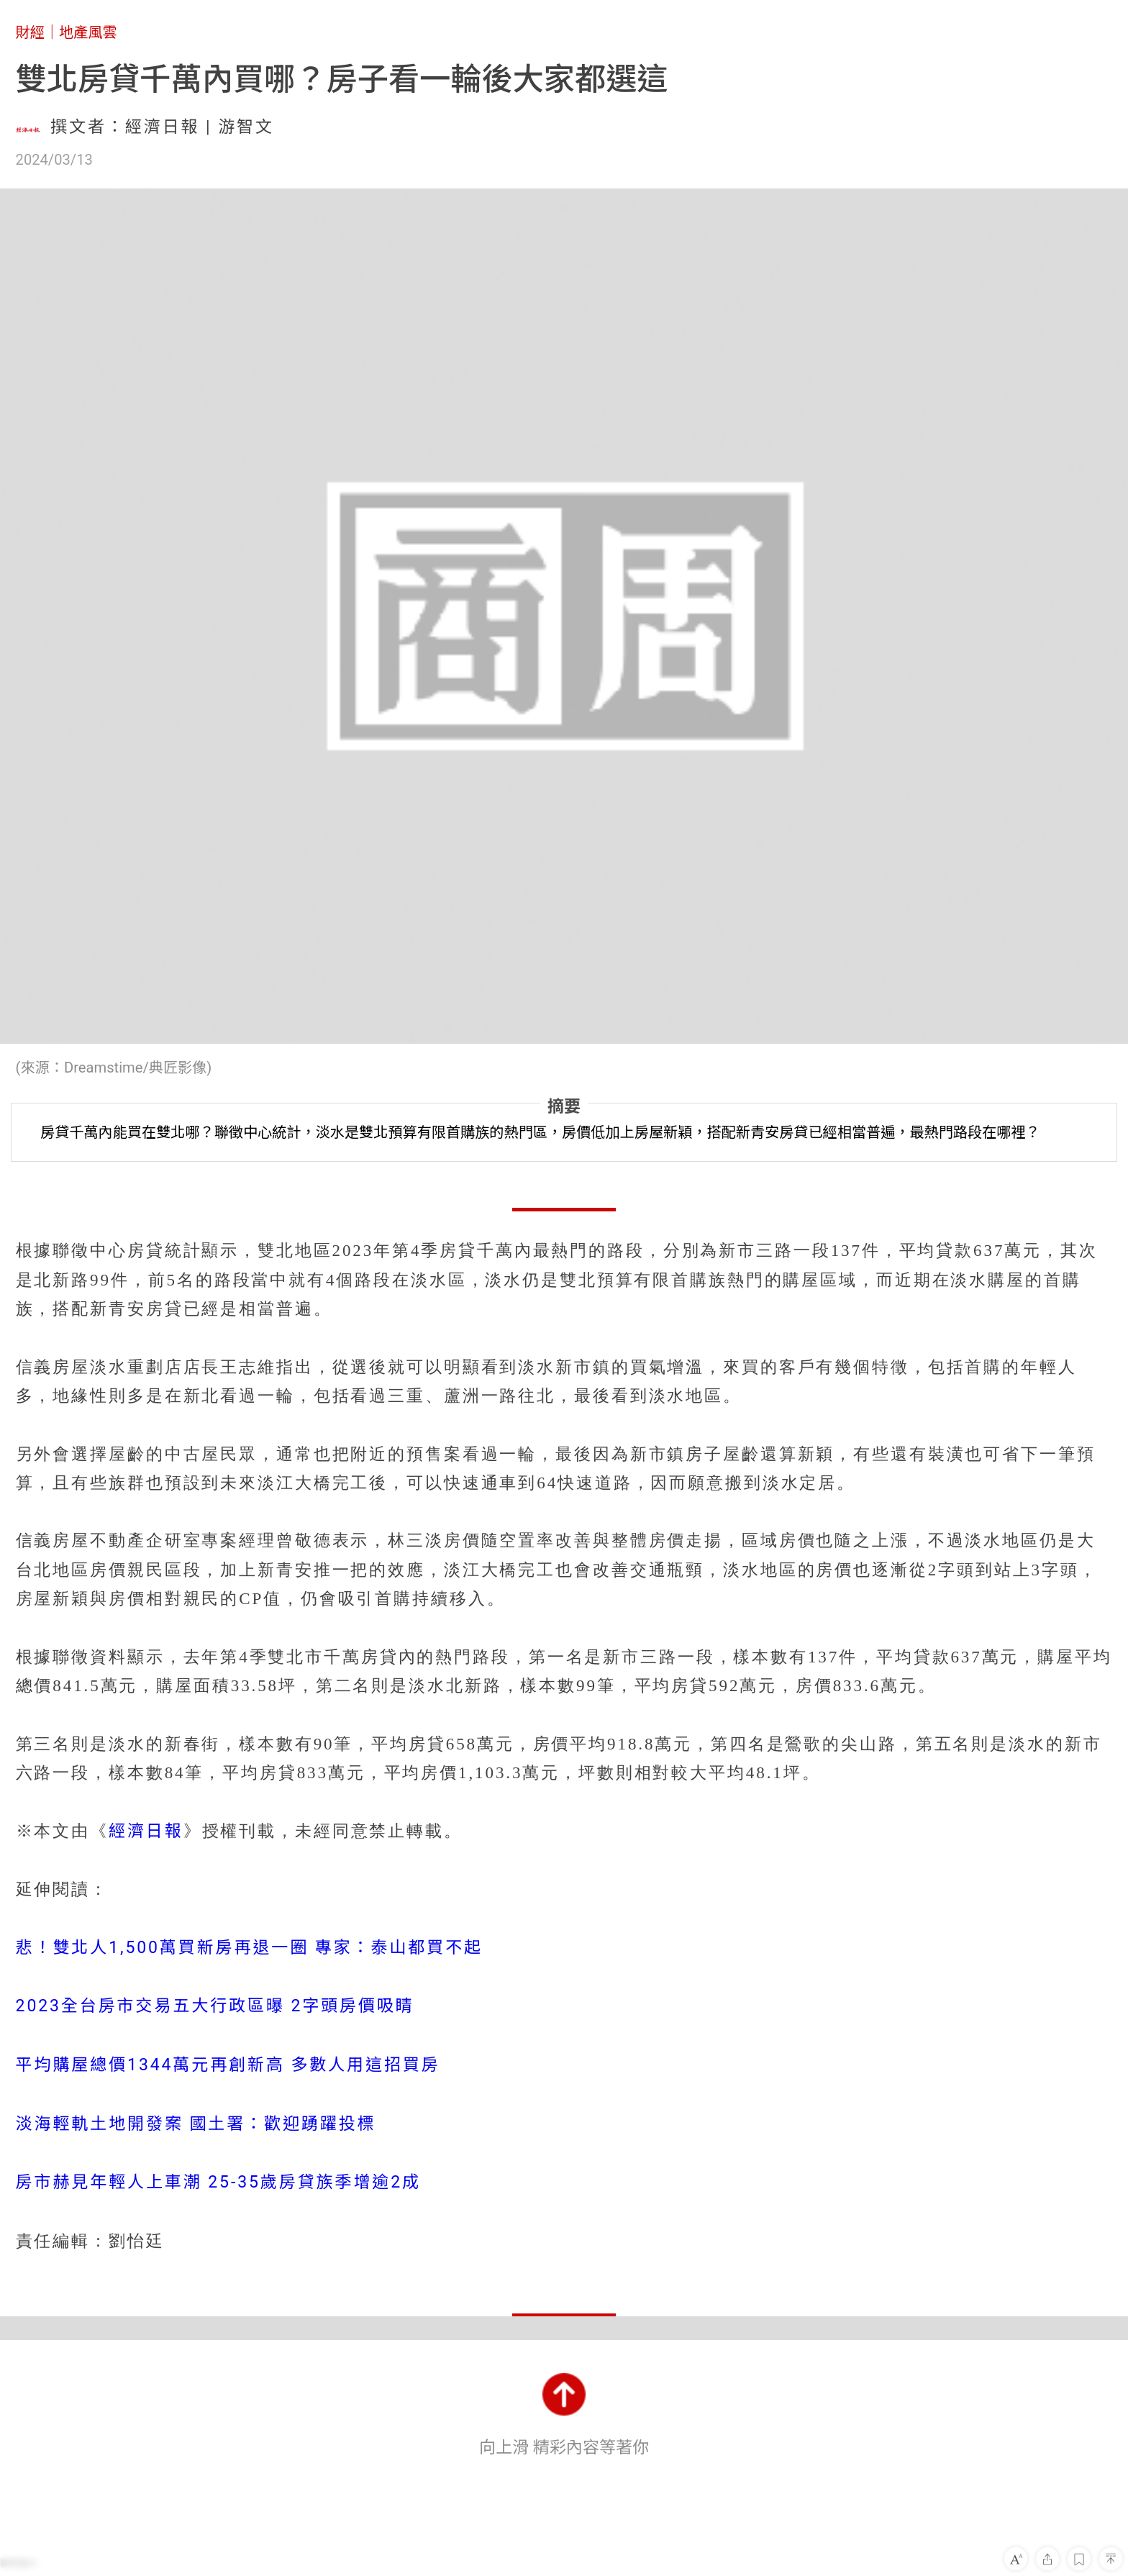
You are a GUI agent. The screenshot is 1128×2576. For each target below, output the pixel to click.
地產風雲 (88, 32)
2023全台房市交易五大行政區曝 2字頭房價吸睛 (215, 2006)
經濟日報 (146, 1831)
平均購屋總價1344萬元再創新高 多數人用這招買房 (228, 2065)
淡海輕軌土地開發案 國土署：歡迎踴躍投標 (196, 2124)
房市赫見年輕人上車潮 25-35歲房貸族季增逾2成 (218, 2182)
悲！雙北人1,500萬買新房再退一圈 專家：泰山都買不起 (249, 1947)
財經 (30, 32)
